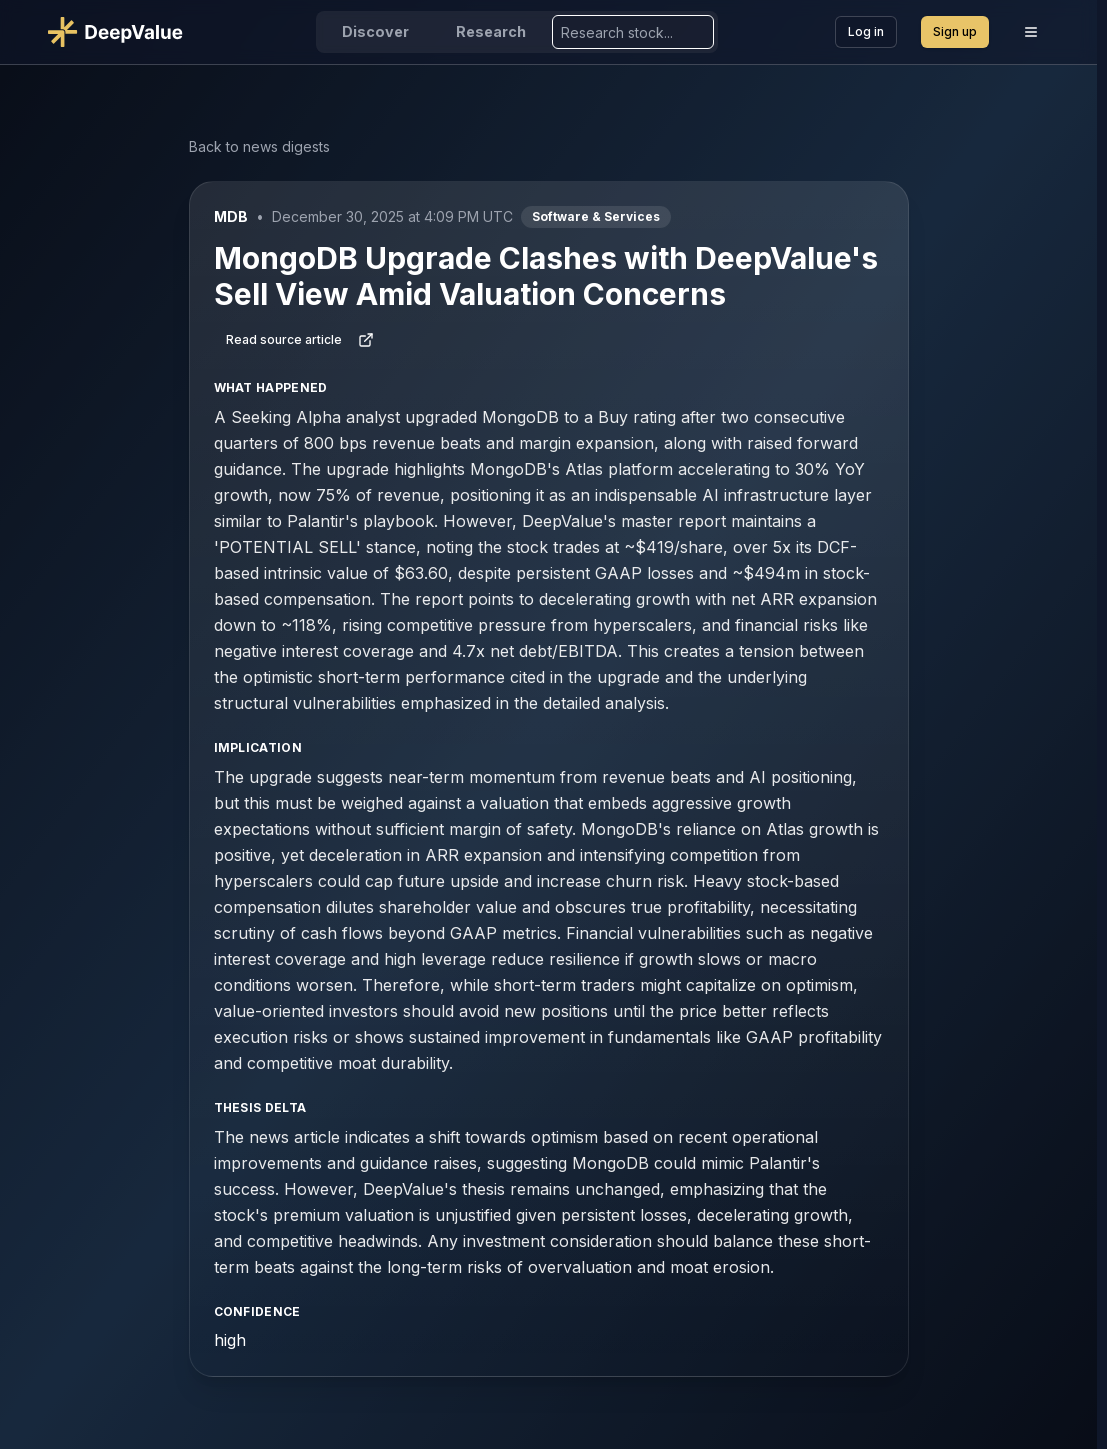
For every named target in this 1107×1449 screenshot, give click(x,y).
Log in (866, 31)
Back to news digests (259, 146)
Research (491, 31)
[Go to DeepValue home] (123, 32)
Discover (375, 31)
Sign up (955, 31)
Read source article (300, 340)
